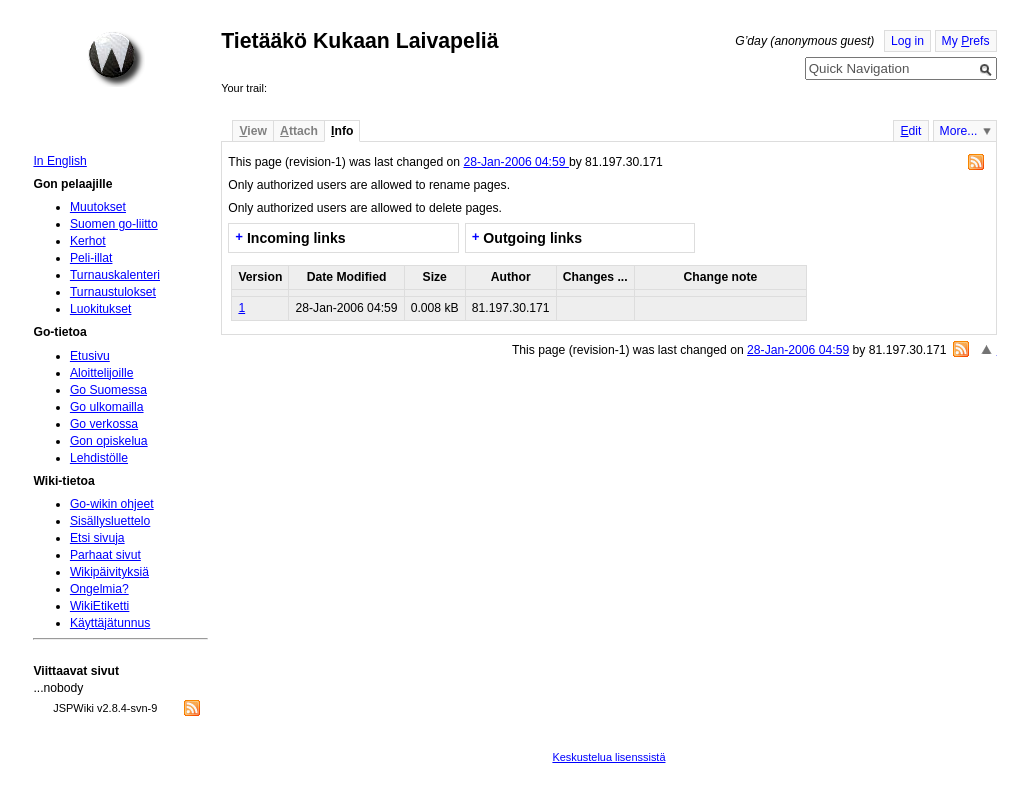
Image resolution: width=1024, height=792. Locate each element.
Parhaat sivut (105, 555)
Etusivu (90, 356)
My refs (966, 41)
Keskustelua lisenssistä (608, 757)
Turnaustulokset (113, 292)
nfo (342, 131)
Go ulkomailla (107, 407)
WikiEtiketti (99, 606)
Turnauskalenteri (115, 275)
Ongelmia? (99, 589)
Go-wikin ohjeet (112, 504)
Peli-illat (91, 258)
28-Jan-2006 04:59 (515, 162)
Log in (907, 41)
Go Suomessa (108, 390)
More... (959, 131)
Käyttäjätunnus (110, 623)
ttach (299, 131)
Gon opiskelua (109, 441)
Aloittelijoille (102, 373)
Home (116, 59)
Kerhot (88, 241)
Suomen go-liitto (114, 224)
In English (59, 161)
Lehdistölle (99, 458)
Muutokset (98, 207)
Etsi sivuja (97, 538)
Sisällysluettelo (110, 521)
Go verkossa (104, 424)
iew (252, 131)
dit (910, 131)
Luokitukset (101, 309)
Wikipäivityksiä (109, 572)
